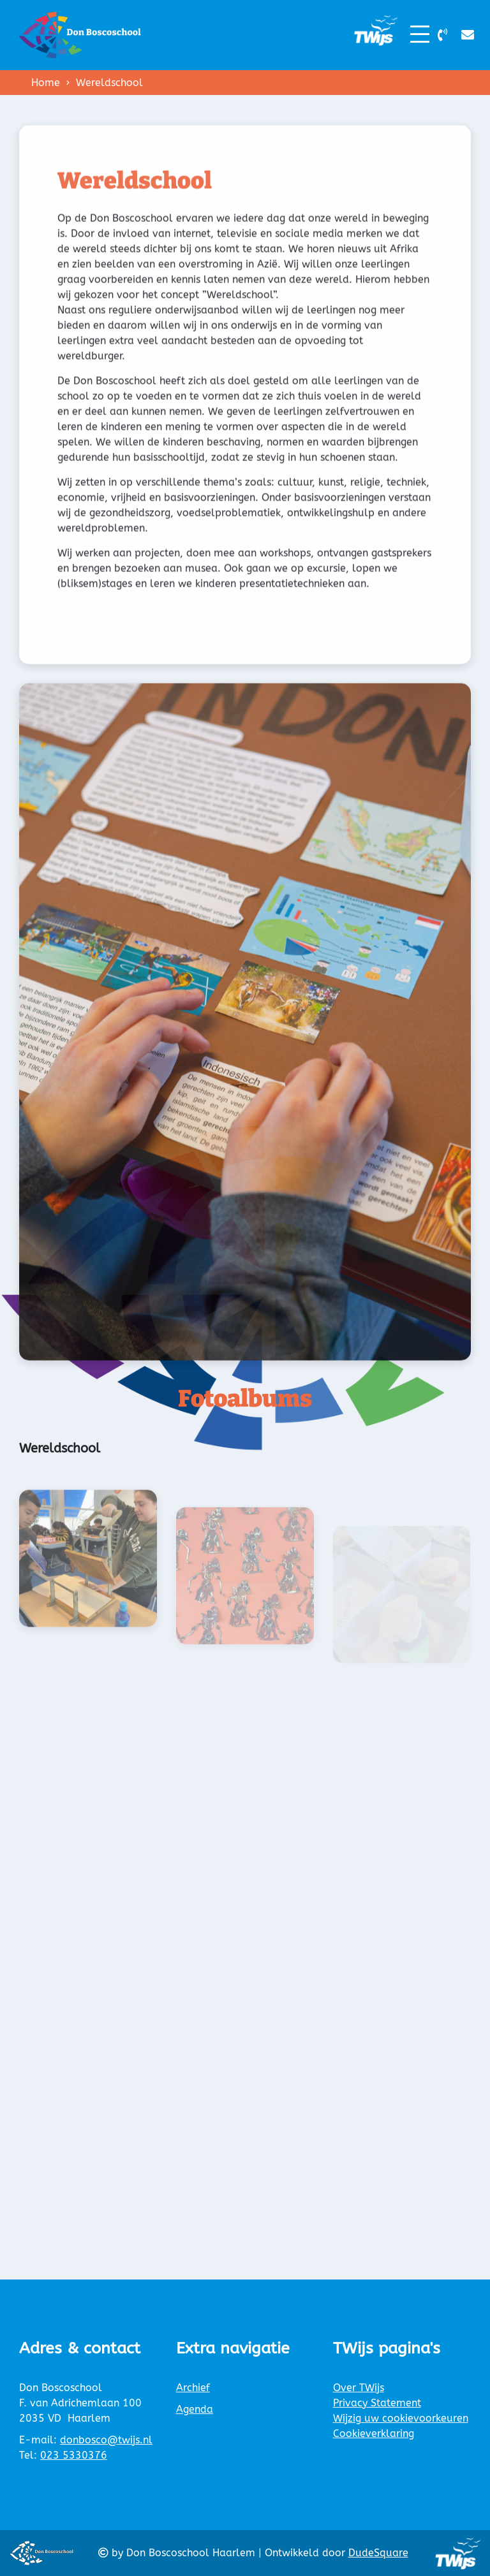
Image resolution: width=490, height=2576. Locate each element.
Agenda (194, 2409)
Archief (193, 2388)
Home (45, 83)
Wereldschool (109, 83)
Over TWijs (358, 2388)
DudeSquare (378, 2553)
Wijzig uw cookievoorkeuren (400, 2418)
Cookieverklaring (373, 2433)
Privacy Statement (377, 2403)
